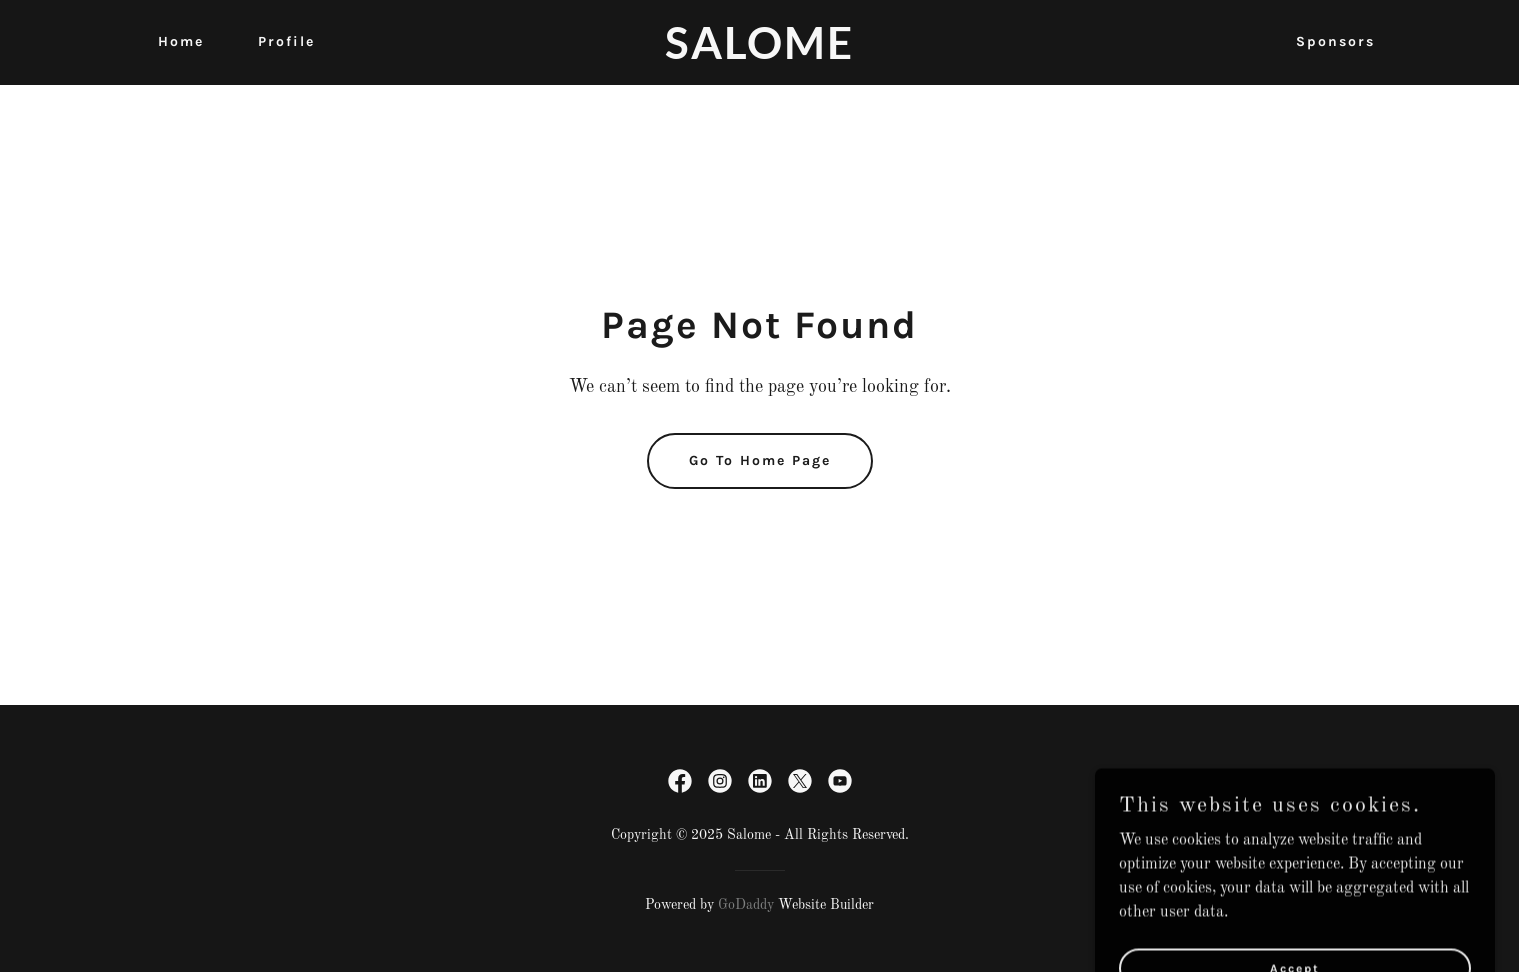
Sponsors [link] (1335, 41)
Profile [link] (286, 41)
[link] (759, 55)
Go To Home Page (760, 460)
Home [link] (181, 41)
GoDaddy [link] (746, 905)
